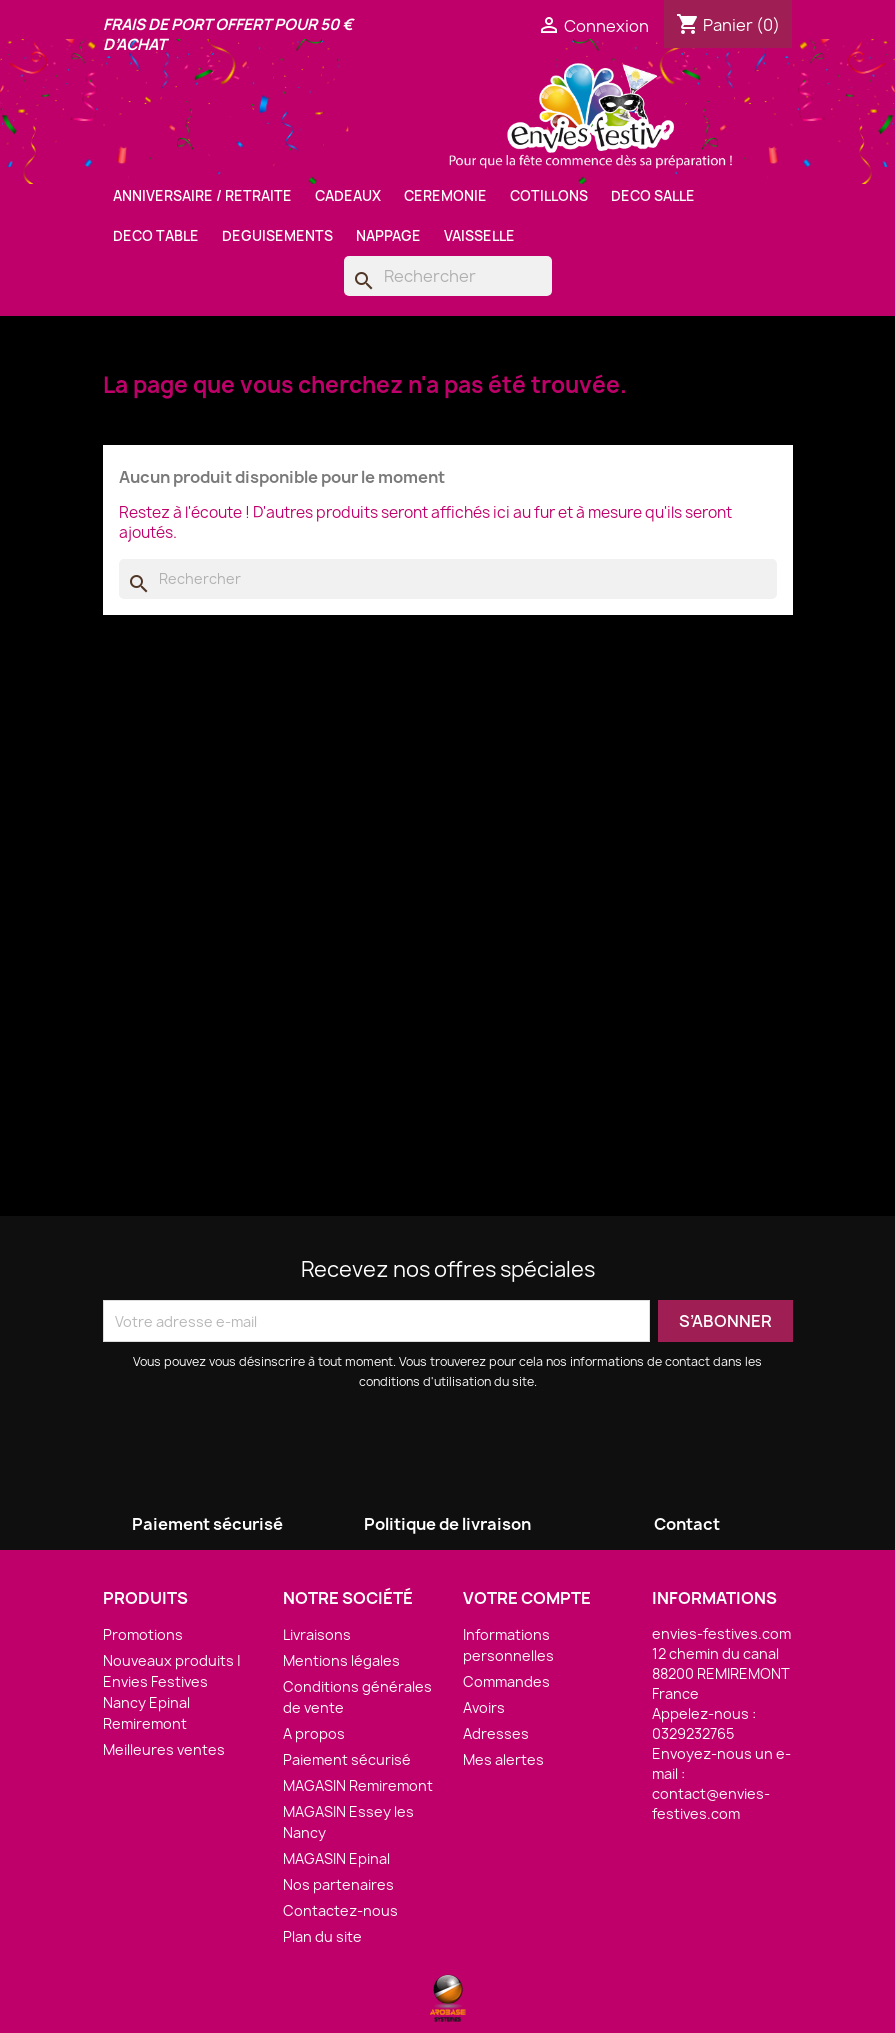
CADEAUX (348, 196)
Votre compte (527, 1598)
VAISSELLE (479, 236)
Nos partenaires (338, 1884)
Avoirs (484, 1707)
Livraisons (317, 1634)
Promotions (143, 1634)
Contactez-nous (340, 1910)
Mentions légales (341, 1660)
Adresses (496, 1733)
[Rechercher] (448, 276)
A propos (314, 1733)
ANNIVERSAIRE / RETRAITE (202, 196)
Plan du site (322, 1936)
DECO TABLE (156, 236)
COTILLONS (549, 196)
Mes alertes (503, 1759)
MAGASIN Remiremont (358, 1785)
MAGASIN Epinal (336, 1858)
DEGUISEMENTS (277, 236)
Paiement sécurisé (347, 1759)
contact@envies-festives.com (711, 1803)
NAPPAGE (388, 236)
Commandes (506, 1681)
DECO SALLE (653, 196)
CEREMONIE (445, 196)
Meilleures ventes (164, 1749)
